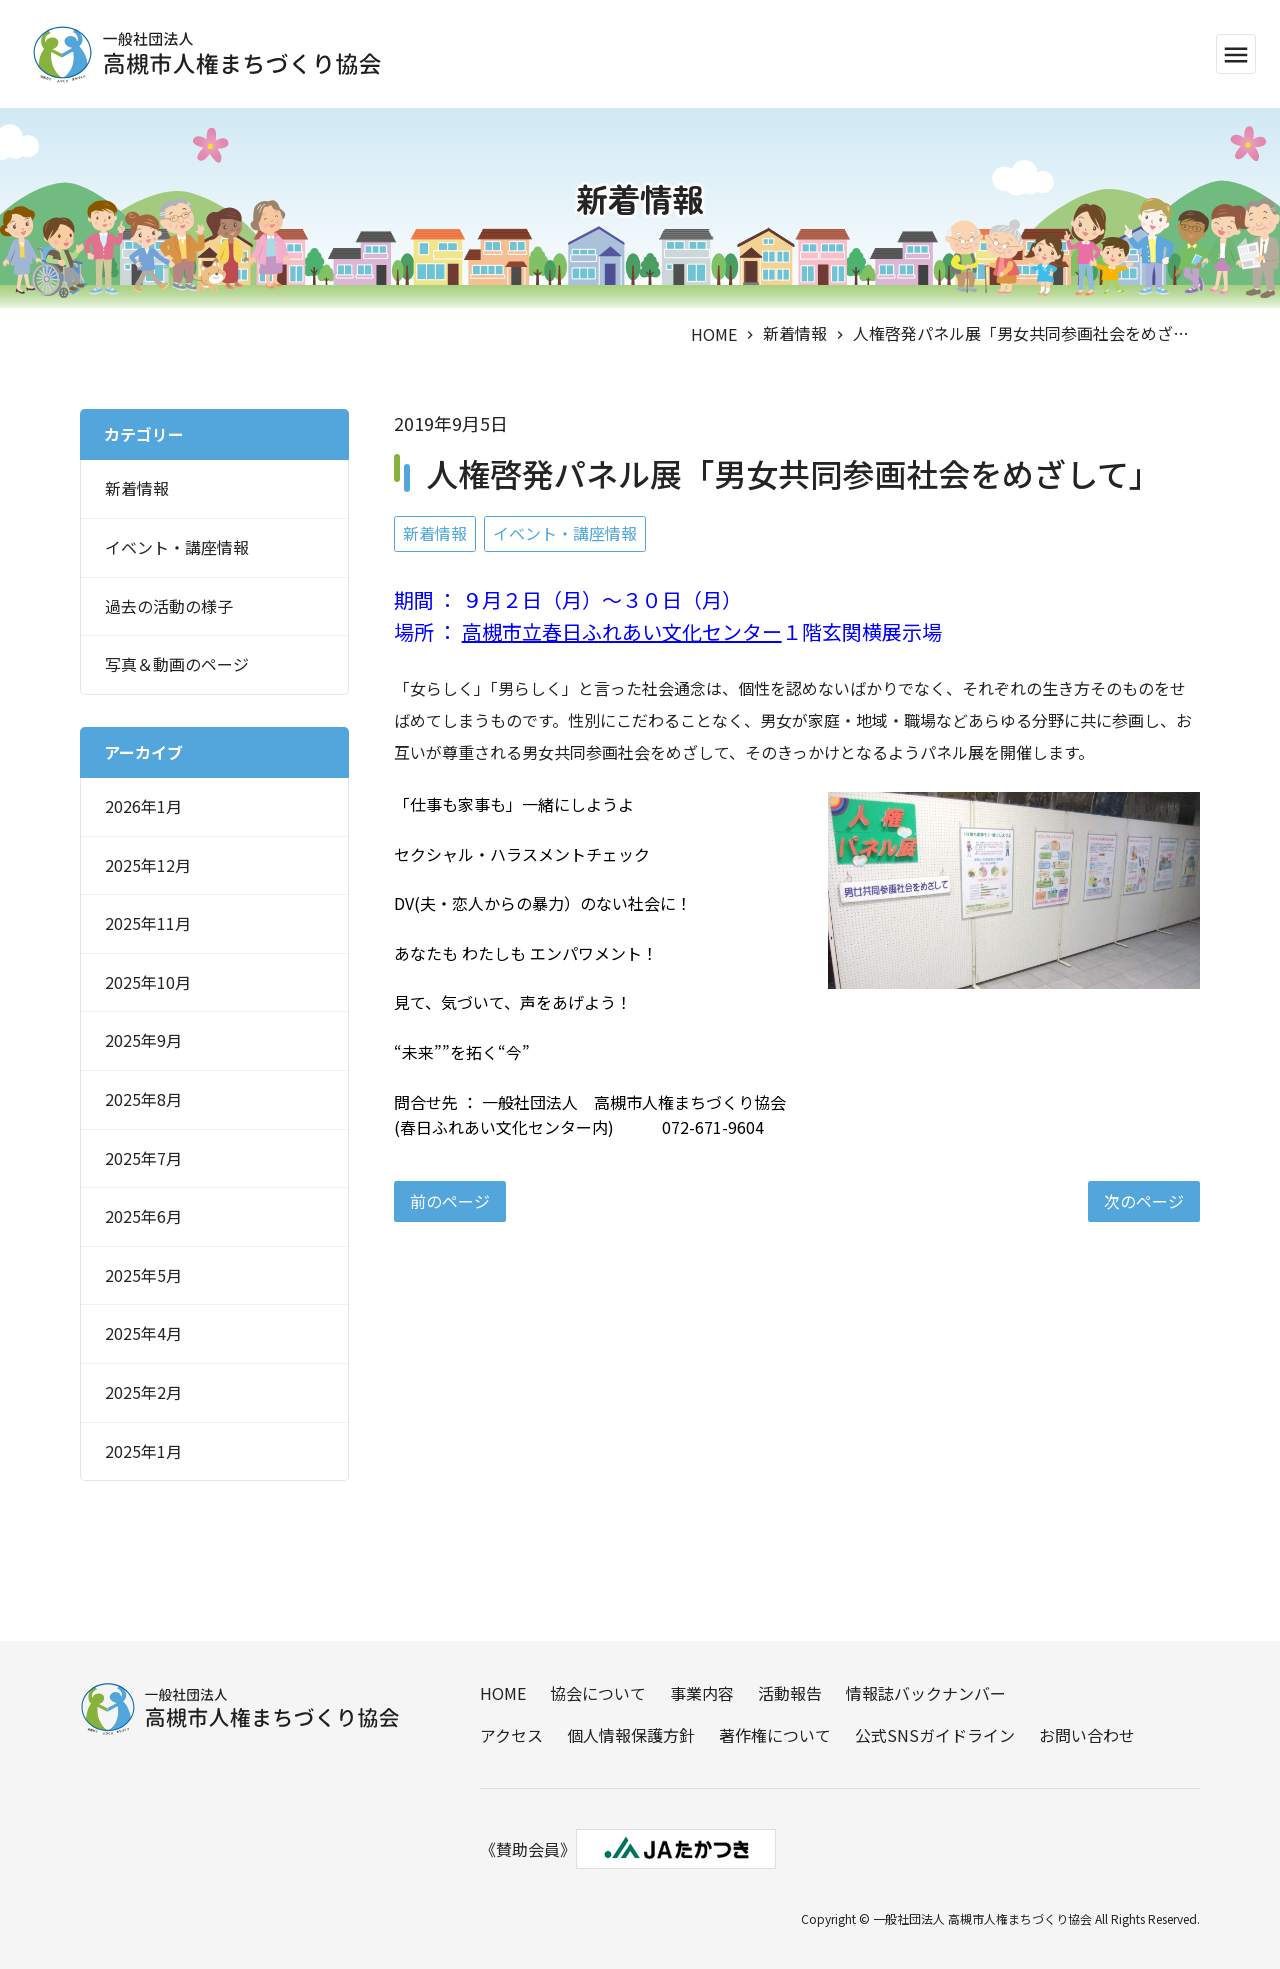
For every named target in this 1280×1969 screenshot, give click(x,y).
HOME (714, 334)
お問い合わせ (1087, 1735)
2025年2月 (143, 1392)
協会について (598, 1693)
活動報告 (790, 1693)
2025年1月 (143, 1451)
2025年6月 (143, 1216)
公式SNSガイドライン (935, 1735)
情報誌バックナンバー (926, 1693)
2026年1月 (143, 806)
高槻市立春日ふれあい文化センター (622, 631)
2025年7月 (143, 1158)
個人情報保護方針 (631, 1735)
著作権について (775, 1735)
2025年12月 (148, 865)
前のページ (450, 1201)
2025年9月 (143, 1040)
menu (1236, 55)
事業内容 (702, 1693)
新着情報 (795, 333)
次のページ (1144, 1201)
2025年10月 (148, 982)
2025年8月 (143, 1099)
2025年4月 (143, 1333)
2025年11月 (148, 923)
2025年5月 (143, 1275)
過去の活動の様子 (169, 606)
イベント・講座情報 (565, 533)
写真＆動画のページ (177, 664)
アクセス (511, 1735)
